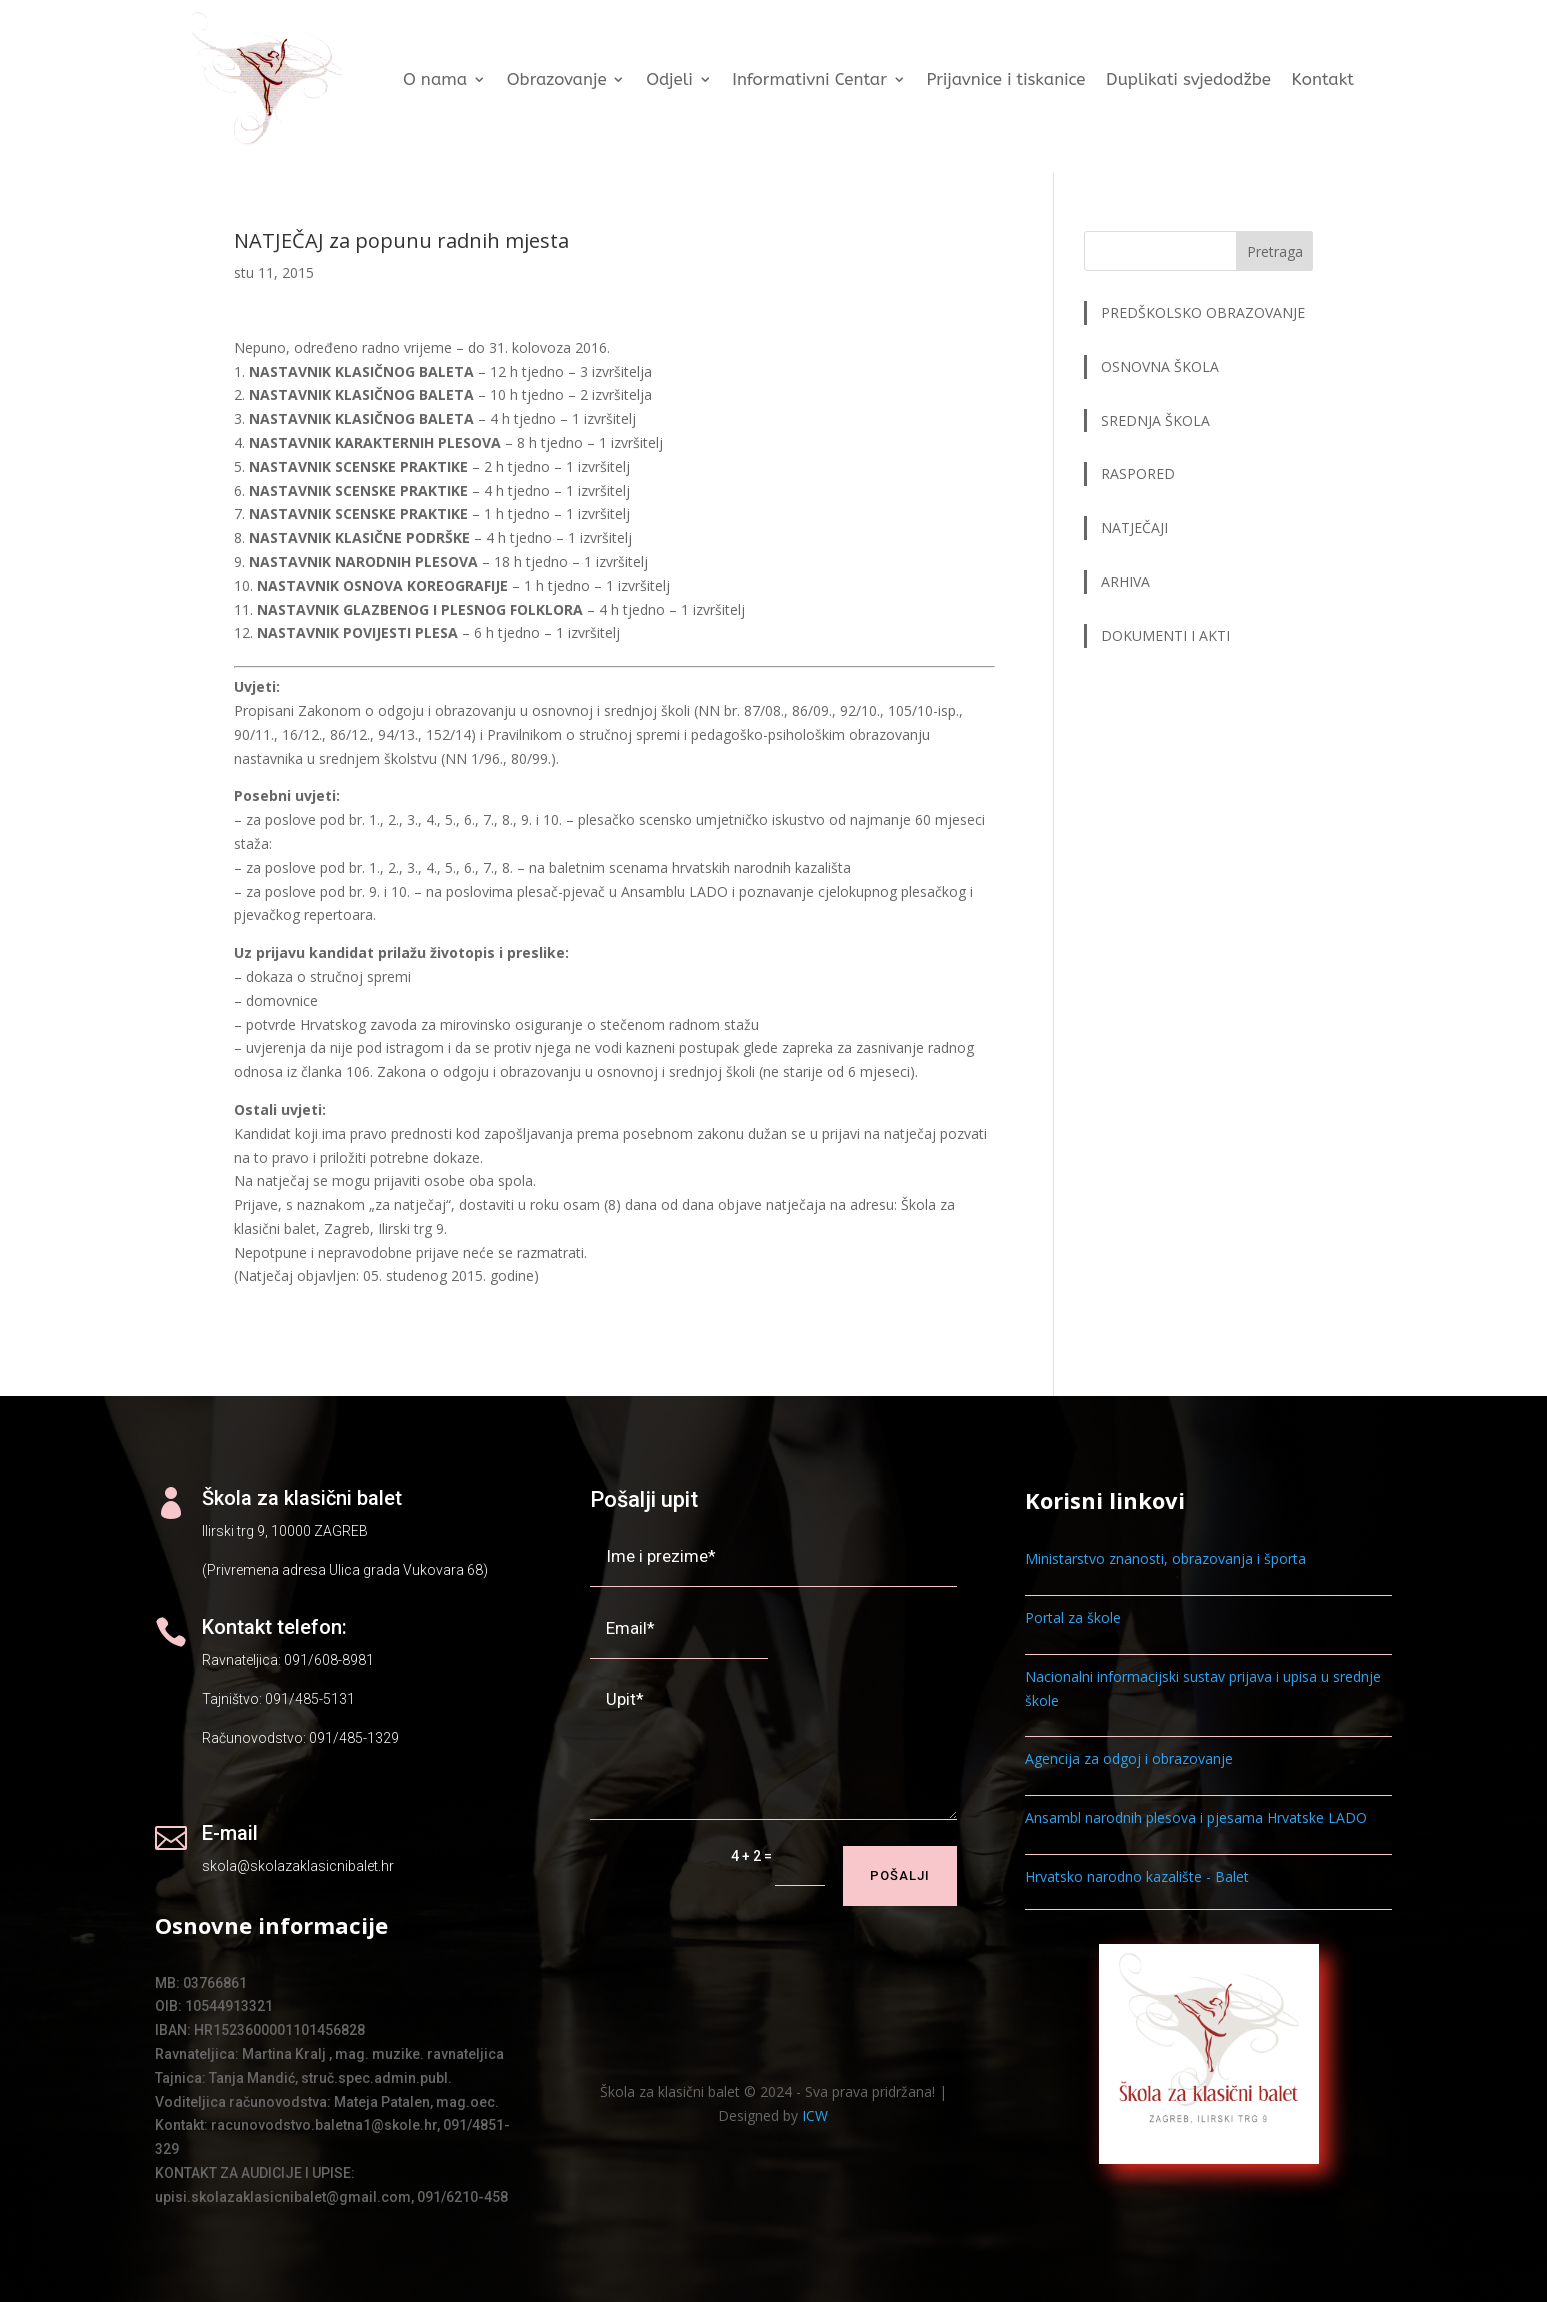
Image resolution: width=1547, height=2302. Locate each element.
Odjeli (669, 79)
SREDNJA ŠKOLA (1155, 420)
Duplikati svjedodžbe (1188, 79)
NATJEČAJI (1136, 527)
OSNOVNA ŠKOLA (1160, 366)
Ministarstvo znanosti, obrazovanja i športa (1165, 1558)
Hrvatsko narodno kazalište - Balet (1137, 1876)
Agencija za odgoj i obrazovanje (1129, 1758)
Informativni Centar (809, 79)
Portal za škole (1073, 1617)
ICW (815, 2115)
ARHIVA (1125, 581)
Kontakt (1322, 79)
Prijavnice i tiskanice (1005, 79)
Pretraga (1275, 251)
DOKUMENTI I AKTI (1165, 635)
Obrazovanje (556, 79)
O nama (435, 79)
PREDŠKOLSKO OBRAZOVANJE (1203, 312)
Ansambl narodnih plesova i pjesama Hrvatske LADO (1196, 1817)
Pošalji (900, 1875)
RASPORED (1140, 473)
